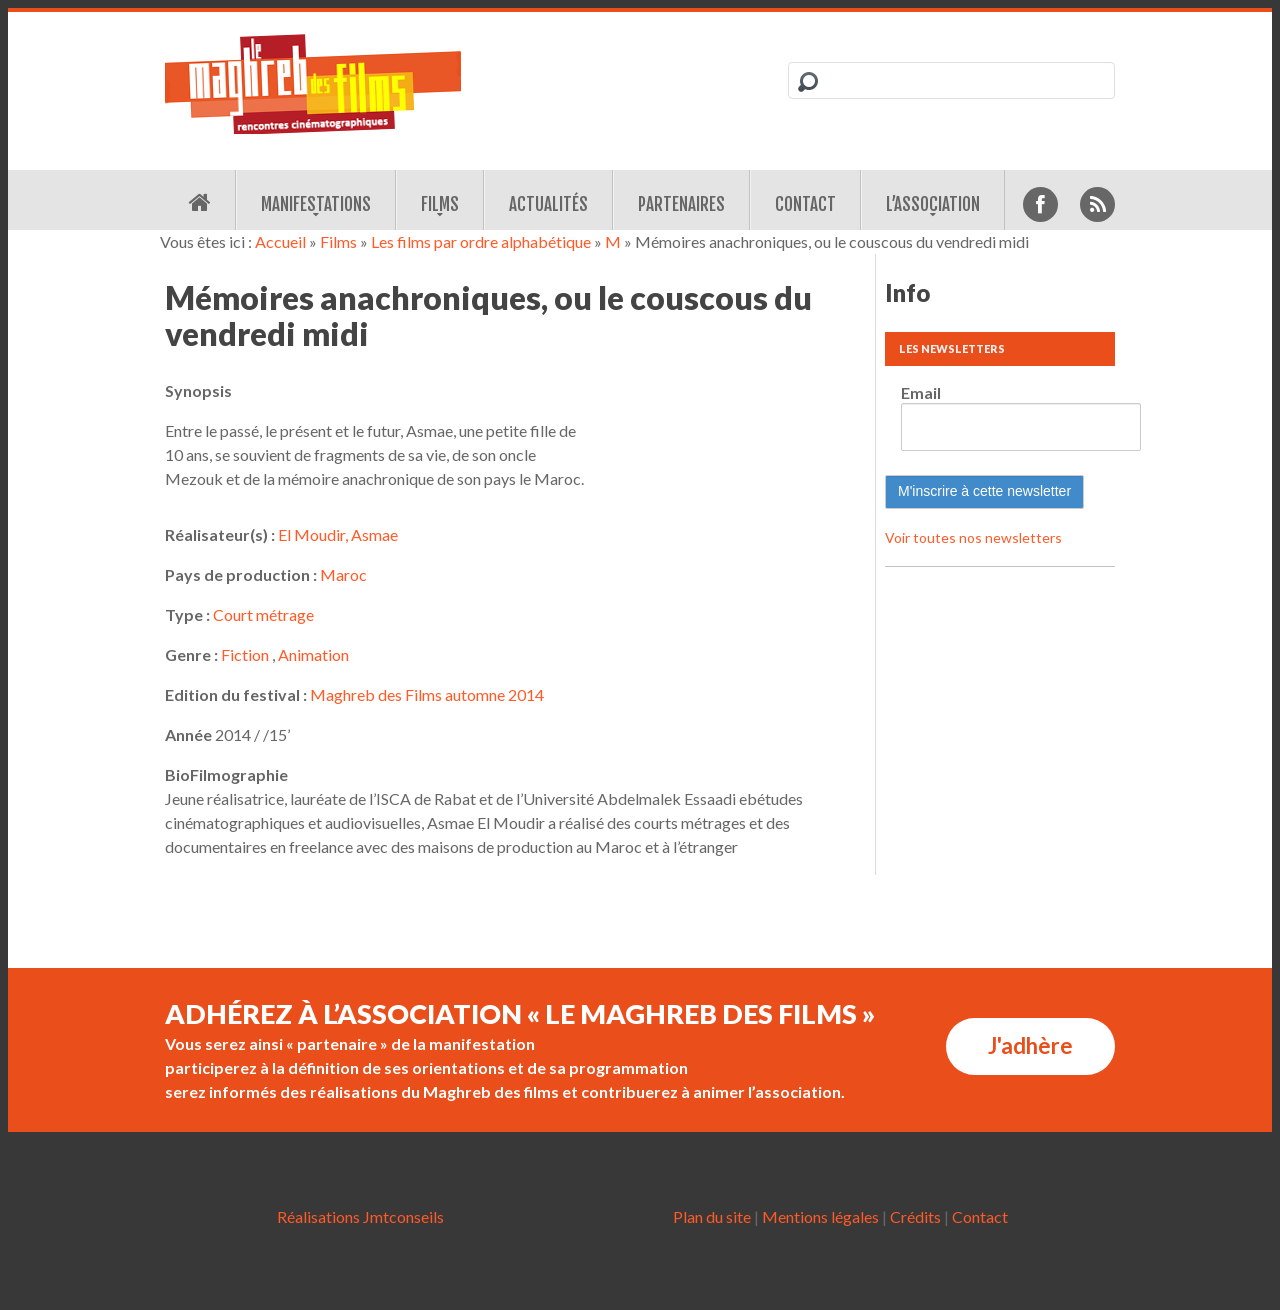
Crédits (915, 1216)
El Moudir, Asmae (338, 534)
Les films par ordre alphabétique (481, 241)
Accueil (280, 241)
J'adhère (1030, 1045)
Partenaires (681, 204)
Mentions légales (820, 1216)
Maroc (343, 574)
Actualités (548, 204)
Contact (805, 204)
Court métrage (263, 614)
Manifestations (316, 204)
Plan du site (712, 1216)
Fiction (245, 654)
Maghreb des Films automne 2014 (427, 694)
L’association (933, 204)
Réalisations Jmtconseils (360, 1216)
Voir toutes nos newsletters (973, 537)
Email (921, 392)
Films (440, 204)
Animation (313, 654)
